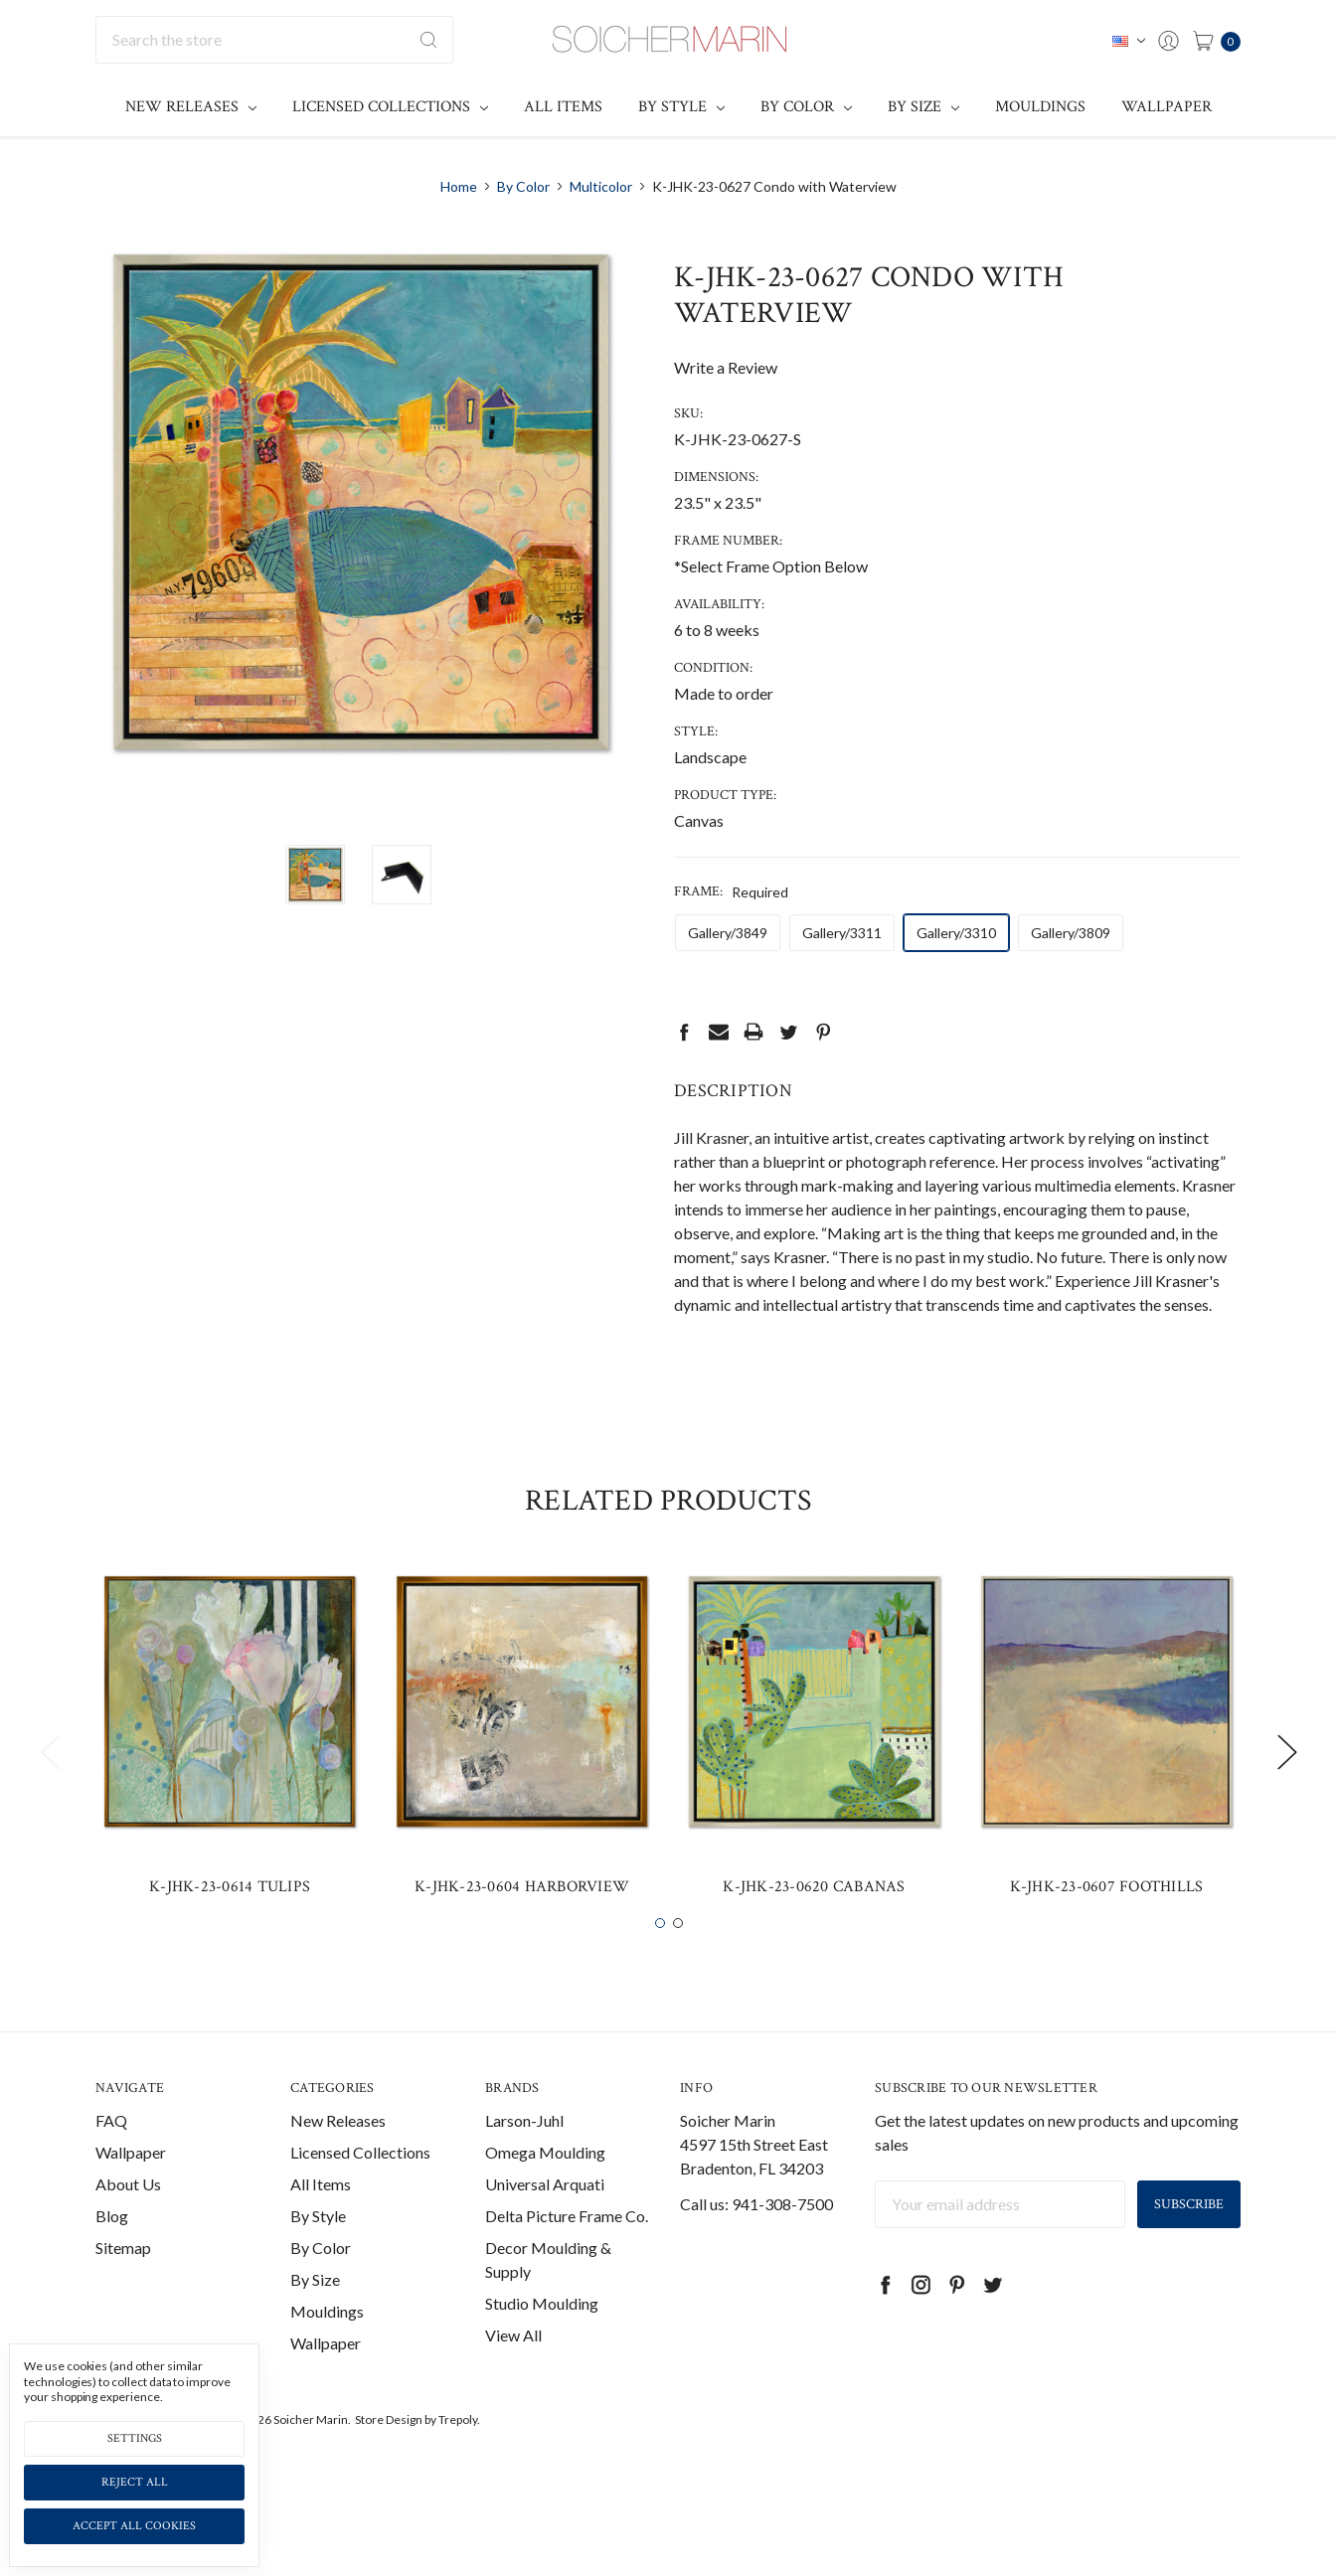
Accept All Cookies (134, 2525)
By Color (806, 106)
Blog (111, 2248)
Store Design (388, 2452)
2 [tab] (678, 1956)
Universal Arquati (544, 2216)
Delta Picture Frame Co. (566, 2248)
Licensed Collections (390, 106)
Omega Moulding (545, 2184)
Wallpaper (1166, 106)
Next (1286, 1784)
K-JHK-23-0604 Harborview (522, 1919)
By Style (681, 106)
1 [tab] (660, 1956)
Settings (134, 2438)
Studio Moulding (541, 2336)
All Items (563, 106)
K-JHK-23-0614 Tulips (229, 1919)
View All (513, 2367)
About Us (128, 2216)
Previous (50, 1784)
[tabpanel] (230, 1772)
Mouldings (1040, 106)
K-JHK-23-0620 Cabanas (814, 1919)
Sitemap (123, 2280)
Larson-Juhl (524, 2153)
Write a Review (725, 367)
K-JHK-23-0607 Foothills (1107, 1919)
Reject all (134, 2482)
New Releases (190, 106)
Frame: (731, 891)
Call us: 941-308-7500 (756, 2236)
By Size (923, 106)
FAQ (111, 2153)
